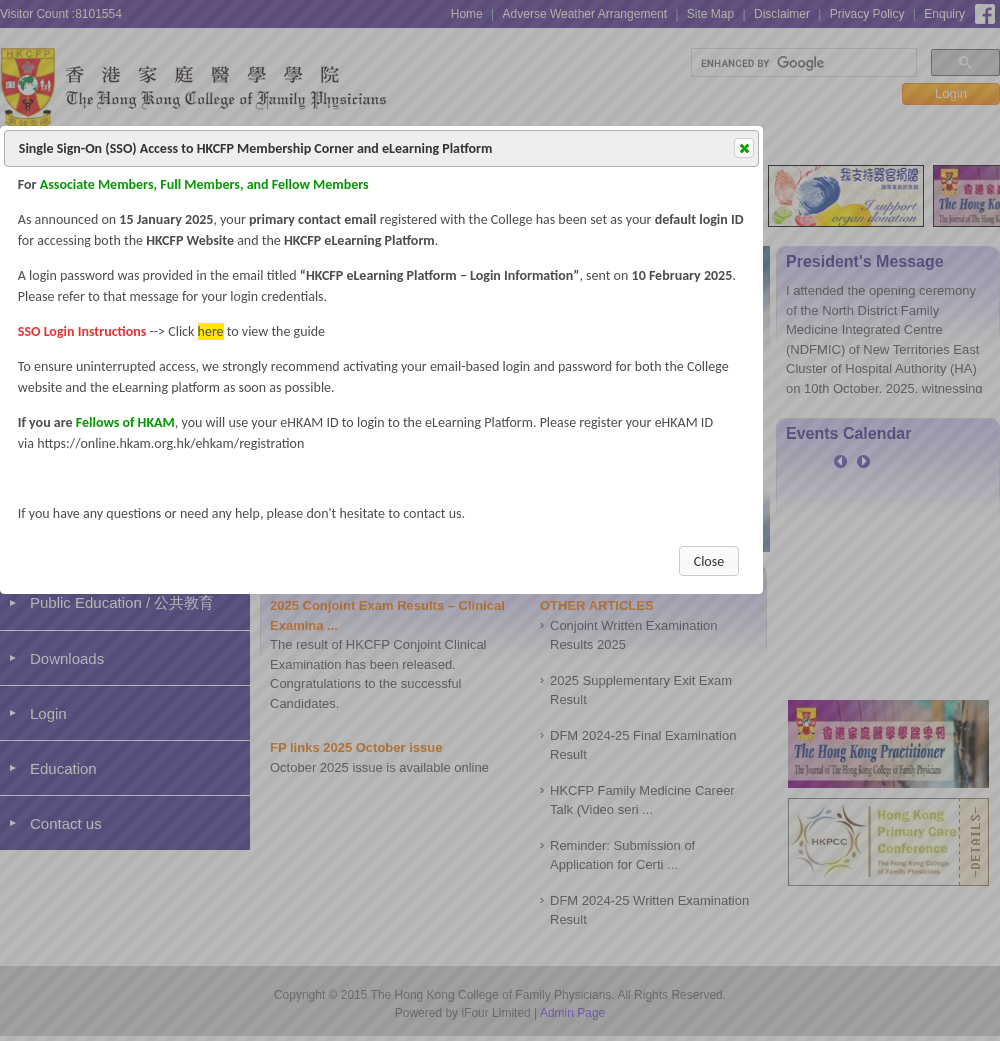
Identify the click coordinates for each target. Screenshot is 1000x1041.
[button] (744, 148)
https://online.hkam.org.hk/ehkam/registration (170, 443)
